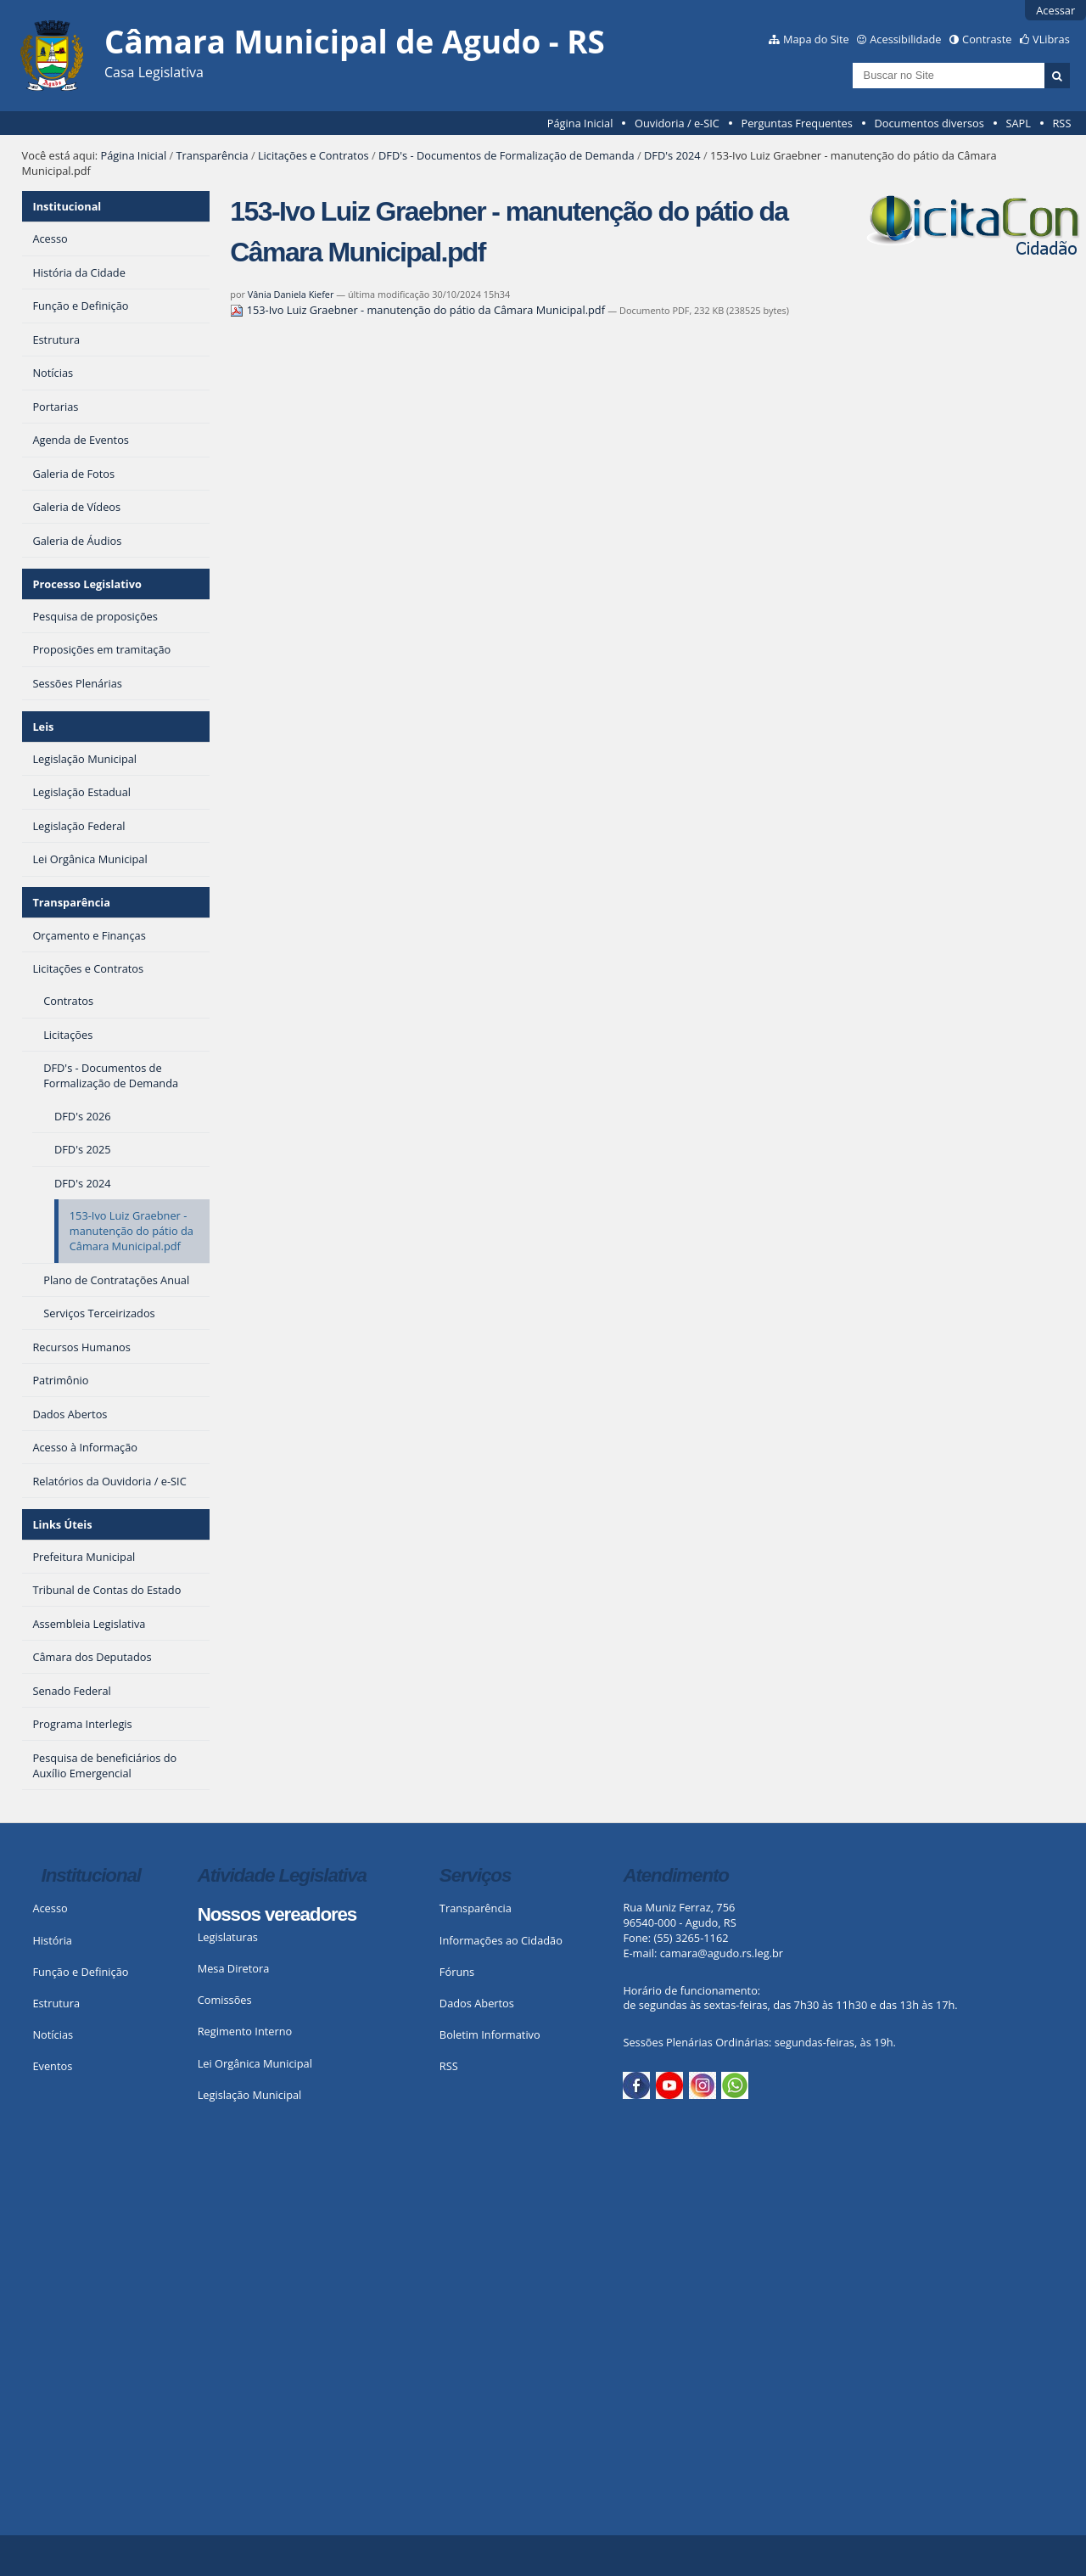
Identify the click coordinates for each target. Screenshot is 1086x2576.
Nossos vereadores (277, 1914)
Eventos (52, 2066)
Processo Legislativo (86, 584)
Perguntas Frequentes (796, 123)
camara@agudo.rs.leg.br (721, 1953)
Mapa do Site (816, 39)
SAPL (1018, 123)
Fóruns (456, 1971)
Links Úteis (62, 1524)
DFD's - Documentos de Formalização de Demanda (506, 155)
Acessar (1055, 10)
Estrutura (56, 2003)
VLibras (1051, 39)
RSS (1061, 123)
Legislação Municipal (250, 2094)
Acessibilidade (905, 39)
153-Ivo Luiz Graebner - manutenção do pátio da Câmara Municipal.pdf (418, 309)
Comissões (225, 1999)
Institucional (66, 206)
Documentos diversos (928, 123)
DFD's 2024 (672, 155)
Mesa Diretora (234, 1968)
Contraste (986, 39)
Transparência (212, 155)
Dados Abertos (476, 2003)
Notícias (52, 2034)
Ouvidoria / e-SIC (677, 123)
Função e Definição (80, 1971)
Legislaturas (228, 1937)
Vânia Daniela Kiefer (291, 294)
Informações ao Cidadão (501, 1940)
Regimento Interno (245, 2031)
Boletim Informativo (489, 2034)
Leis (42, 726)
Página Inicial (580, 123)
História (52, 1940)
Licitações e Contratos (313, 155)
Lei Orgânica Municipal (255, 2063)
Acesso (49, 1908)
